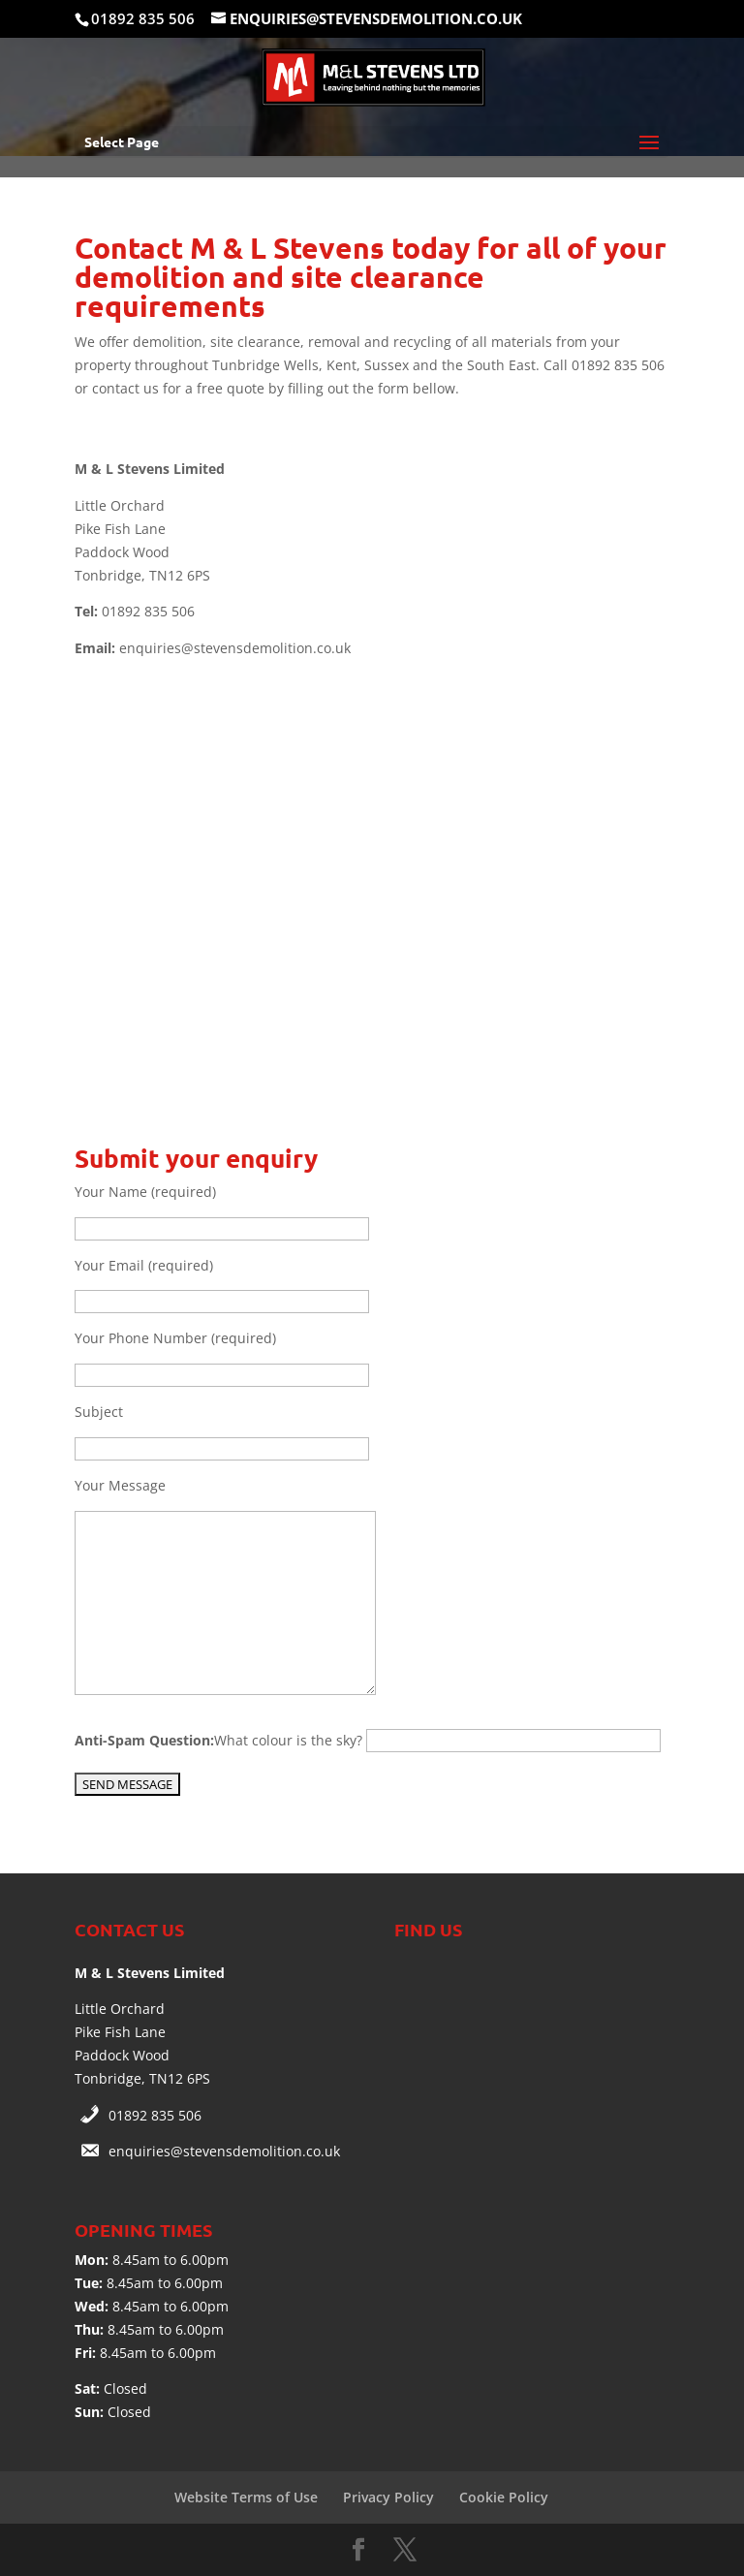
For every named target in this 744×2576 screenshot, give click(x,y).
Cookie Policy (503, 2497)
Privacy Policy (388, 2497)
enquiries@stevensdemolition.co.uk (224, 2151)
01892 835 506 (155, 2115)
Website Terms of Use (246, 2497)
